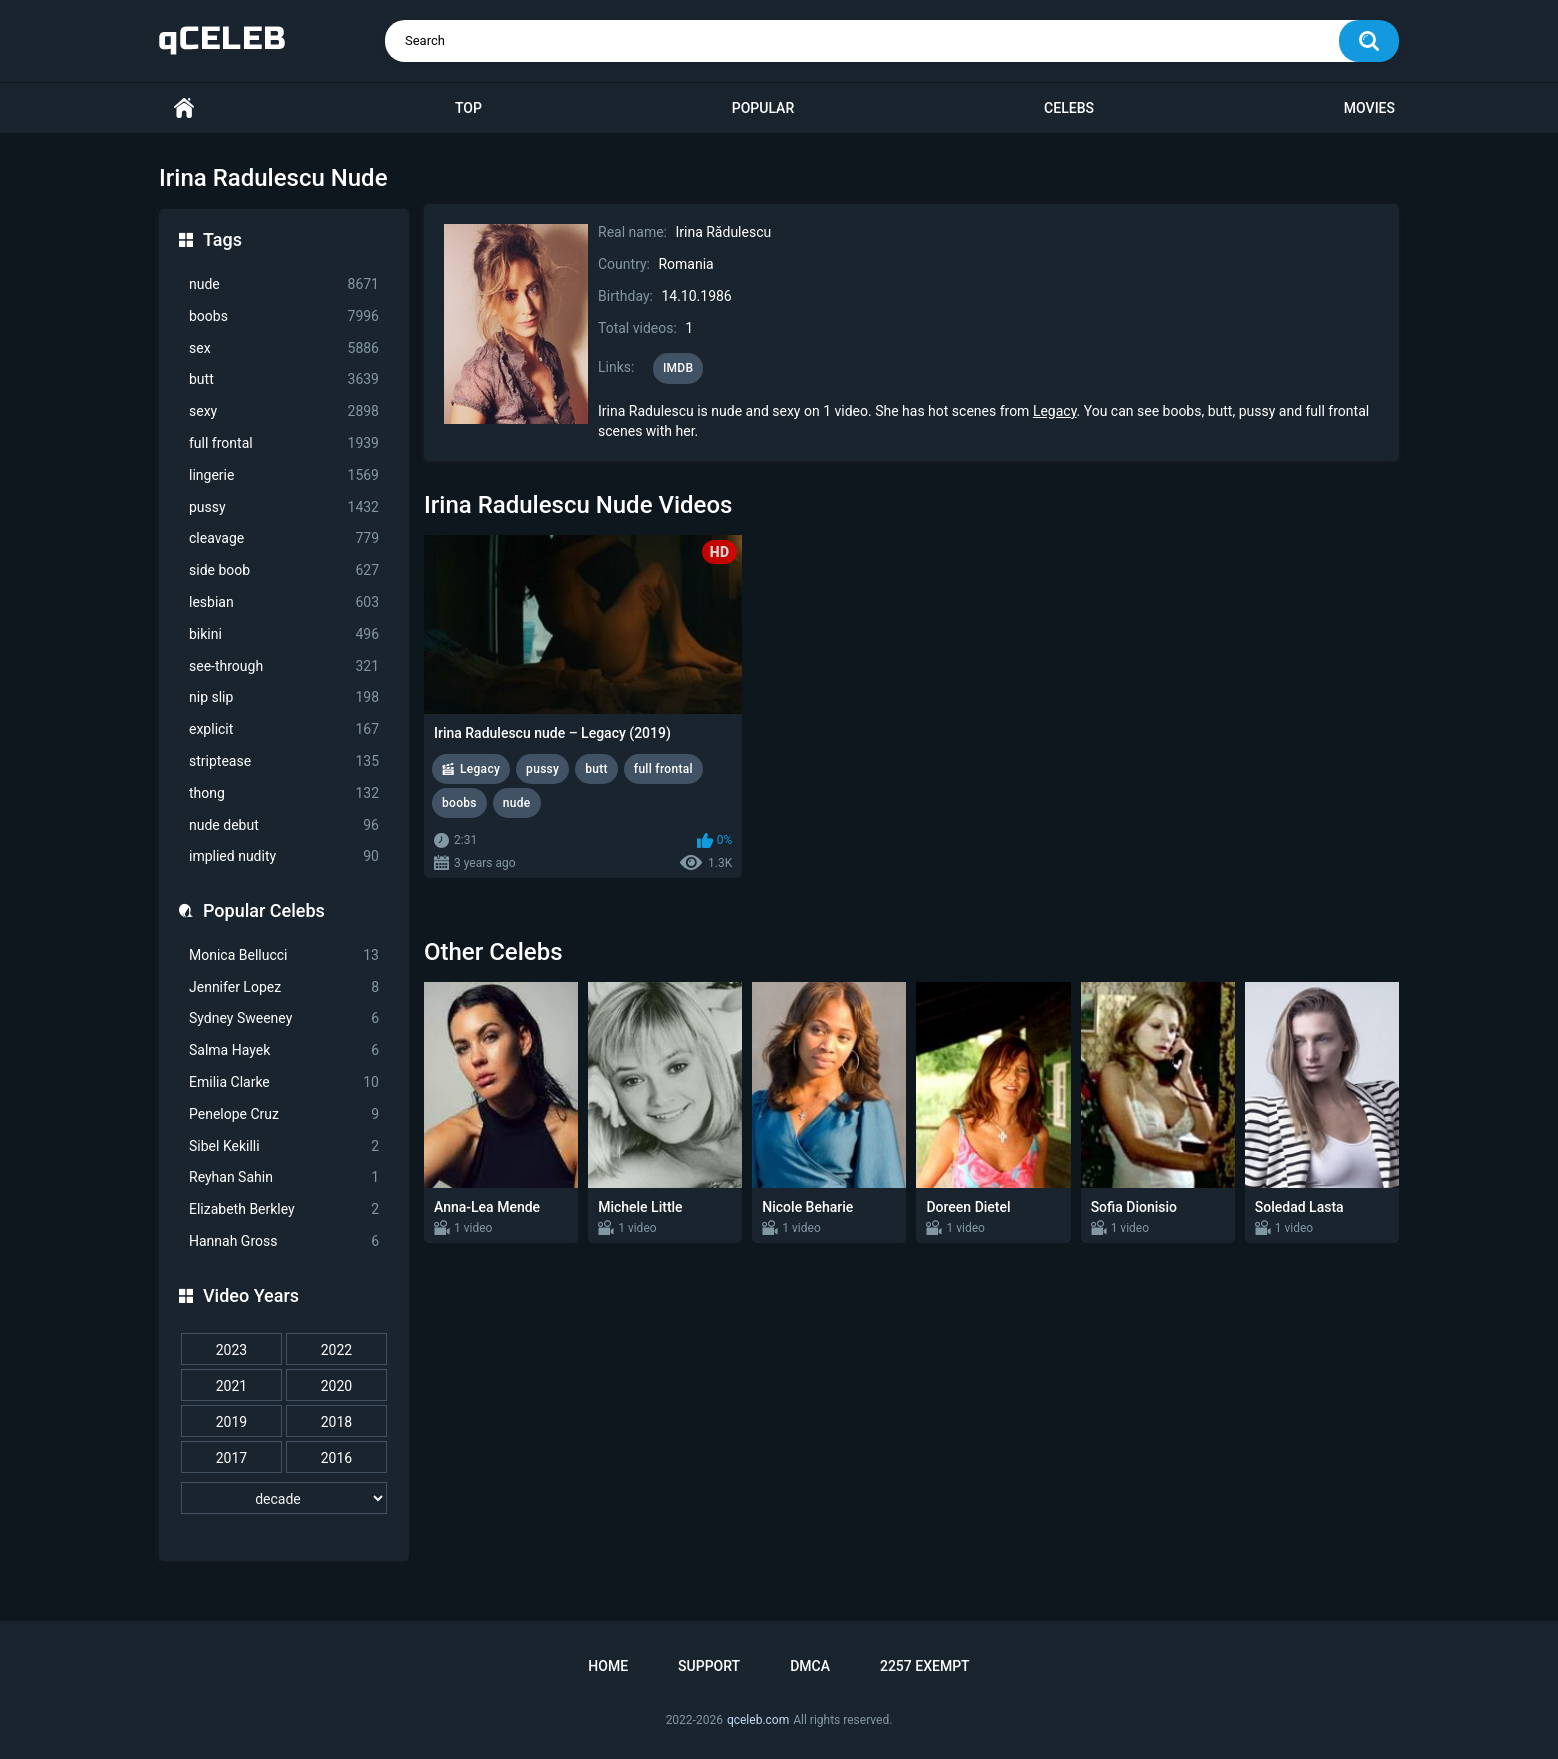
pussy (284, 507)
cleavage (284, 538)
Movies (1369, 108)
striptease (284, 761)
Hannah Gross (284, 1241)
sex (284, 348)
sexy (284, 411)
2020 (336, 1386)
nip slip (284, 697)
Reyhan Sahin (284, 1177)
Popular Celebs (264, 910)
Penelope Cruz (284, 1114)
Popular (763, 108)
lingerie (284, 475)
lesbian (284, 602)
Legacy (1055, 411)
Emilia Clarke (284, 1082)
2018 (336, 1422)
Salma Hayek (284, 1050)
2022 (336, 1350)
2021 (231, 1386)
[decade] (284, 1498)
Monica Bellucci (284, 955)
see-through (284, 666)
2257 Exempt (925, 1666)
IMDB (678, 368)
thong (284, 793)
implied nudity (284, 856)
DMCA (810, 1666)
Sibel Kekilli (284, 1146)
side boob (284, 570)
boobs (284, 316)
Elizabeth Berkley (284, 1209)
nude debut (284, 825)
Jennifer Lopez (284, 987)
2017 (231, 1458)
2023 (231, 1350)
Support (709, 1666)
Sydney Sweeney (284, 1018)
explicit (284, 729)
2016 (336, 1458)
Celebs (1069, 108)
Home (184, 108)
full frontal (284, 443)
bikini (284, 634)
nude (284, 284)
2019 (231, 1422)
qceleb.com (758, 1720)
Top (468, 108)
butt (284, 379)
